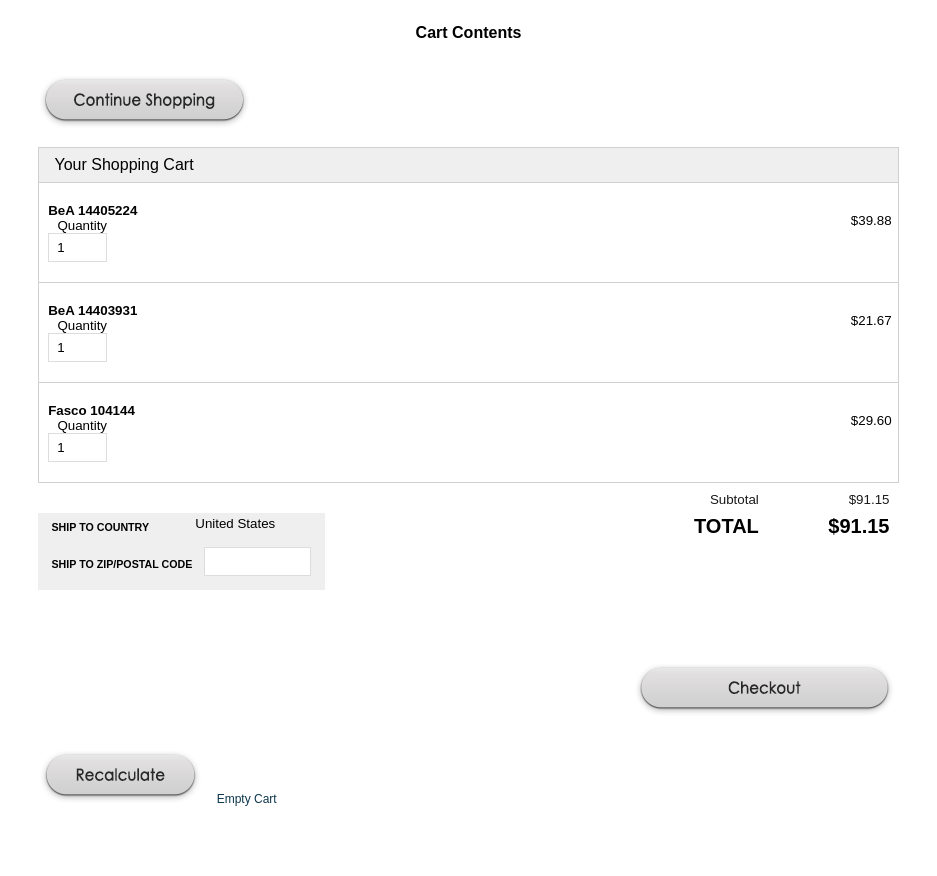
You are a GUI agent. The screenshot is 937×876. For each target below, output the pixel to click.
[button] (147, 102)
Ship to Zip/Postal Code (122, 564)
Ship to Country (101, 527)
